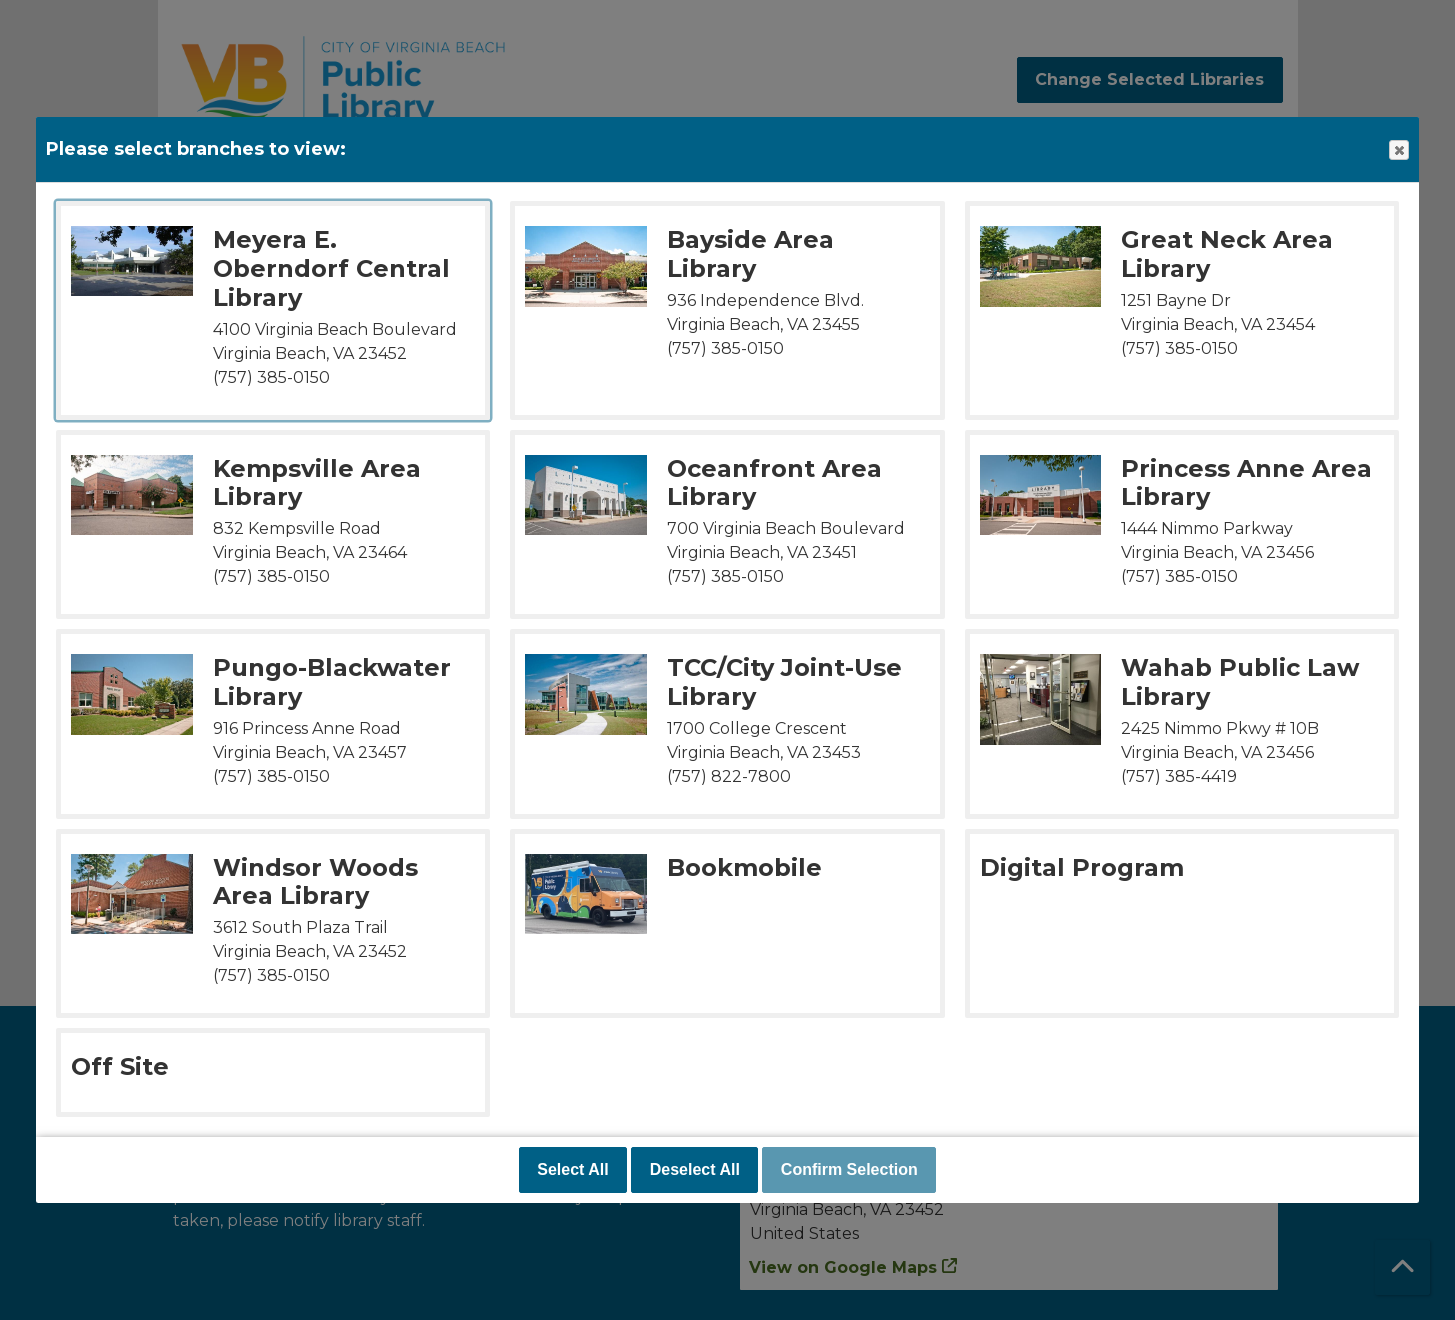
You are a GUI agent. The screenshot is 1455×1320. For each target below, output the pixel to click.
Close (1398, 150)
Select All (572, 1169)
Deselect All (695, 1169)
